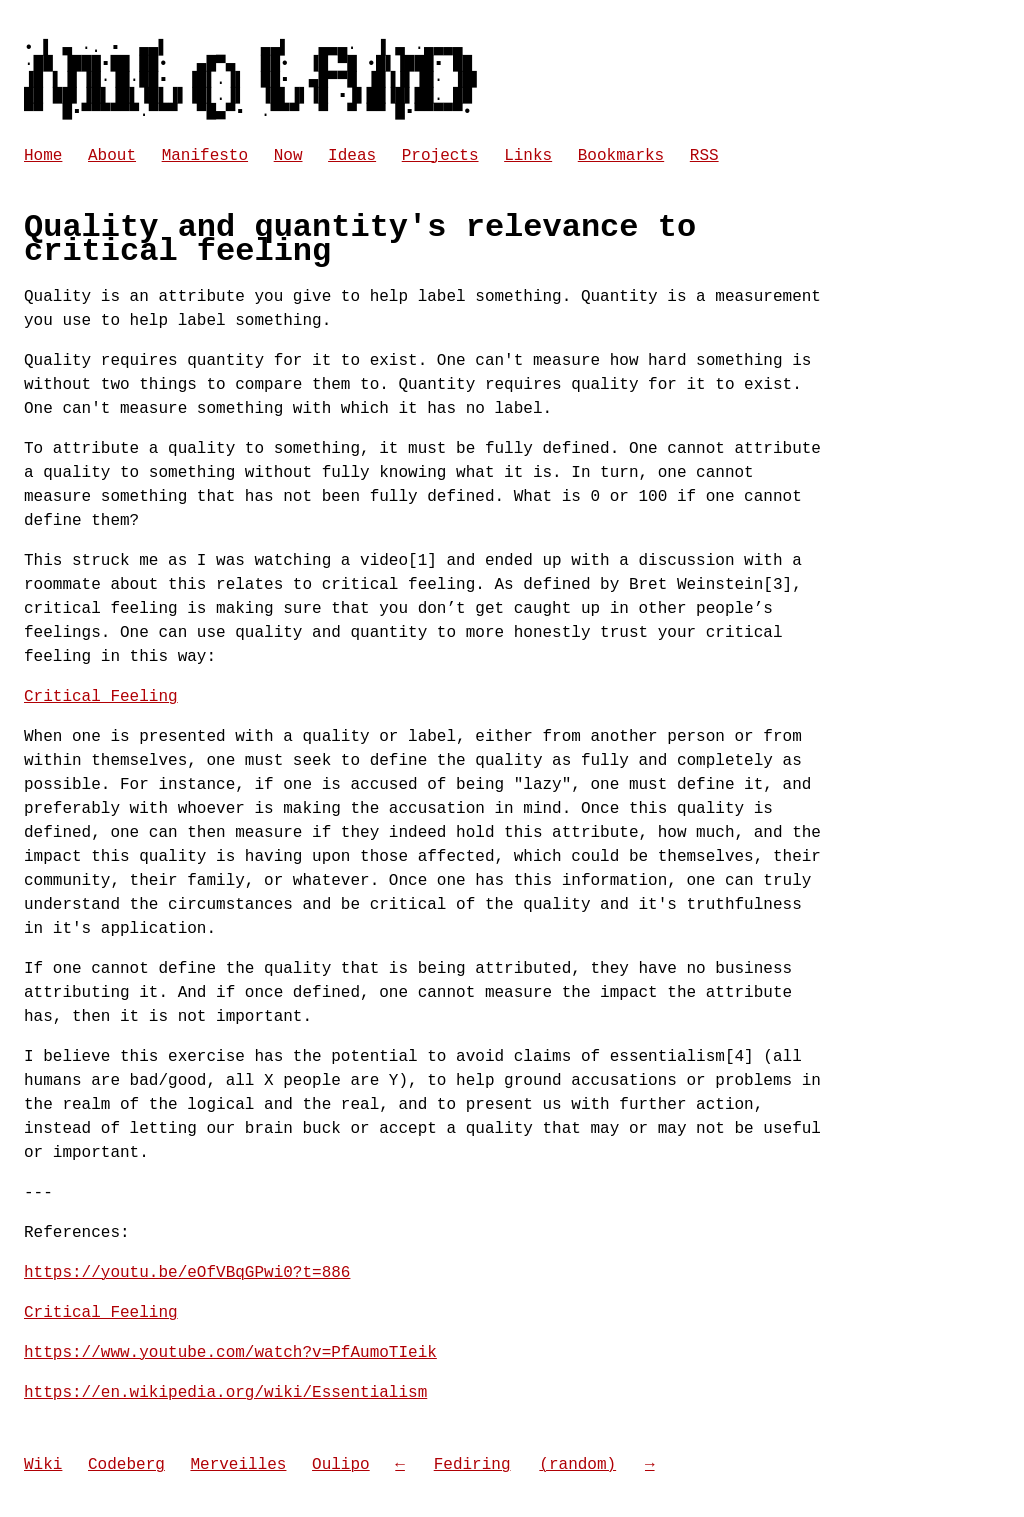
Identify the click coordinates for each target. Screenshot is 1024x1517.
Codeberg (126, 1465)
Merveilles (238, 1465)
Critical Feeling (101, 697)
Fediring (472, 1465)
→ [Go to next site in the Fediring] (650, 1465)
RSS (704, 156)
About (112, 156)
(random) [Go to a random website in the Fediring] (577, 1465)
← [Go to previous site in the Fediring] (400, 1465)
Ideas (352, 156)
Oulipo (341, 1465)
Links (528, 156)
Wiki (43, 1465)
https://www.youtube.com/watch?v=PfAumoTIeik (230, 1353)
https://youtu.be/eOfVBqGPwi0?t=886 (187, 1273)
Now (288, 156)
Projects (440, 156)
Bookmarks (621, 156)
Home (43, 156)
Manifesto (205, 156)
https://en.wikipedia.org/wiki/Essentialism (225, 1393)
